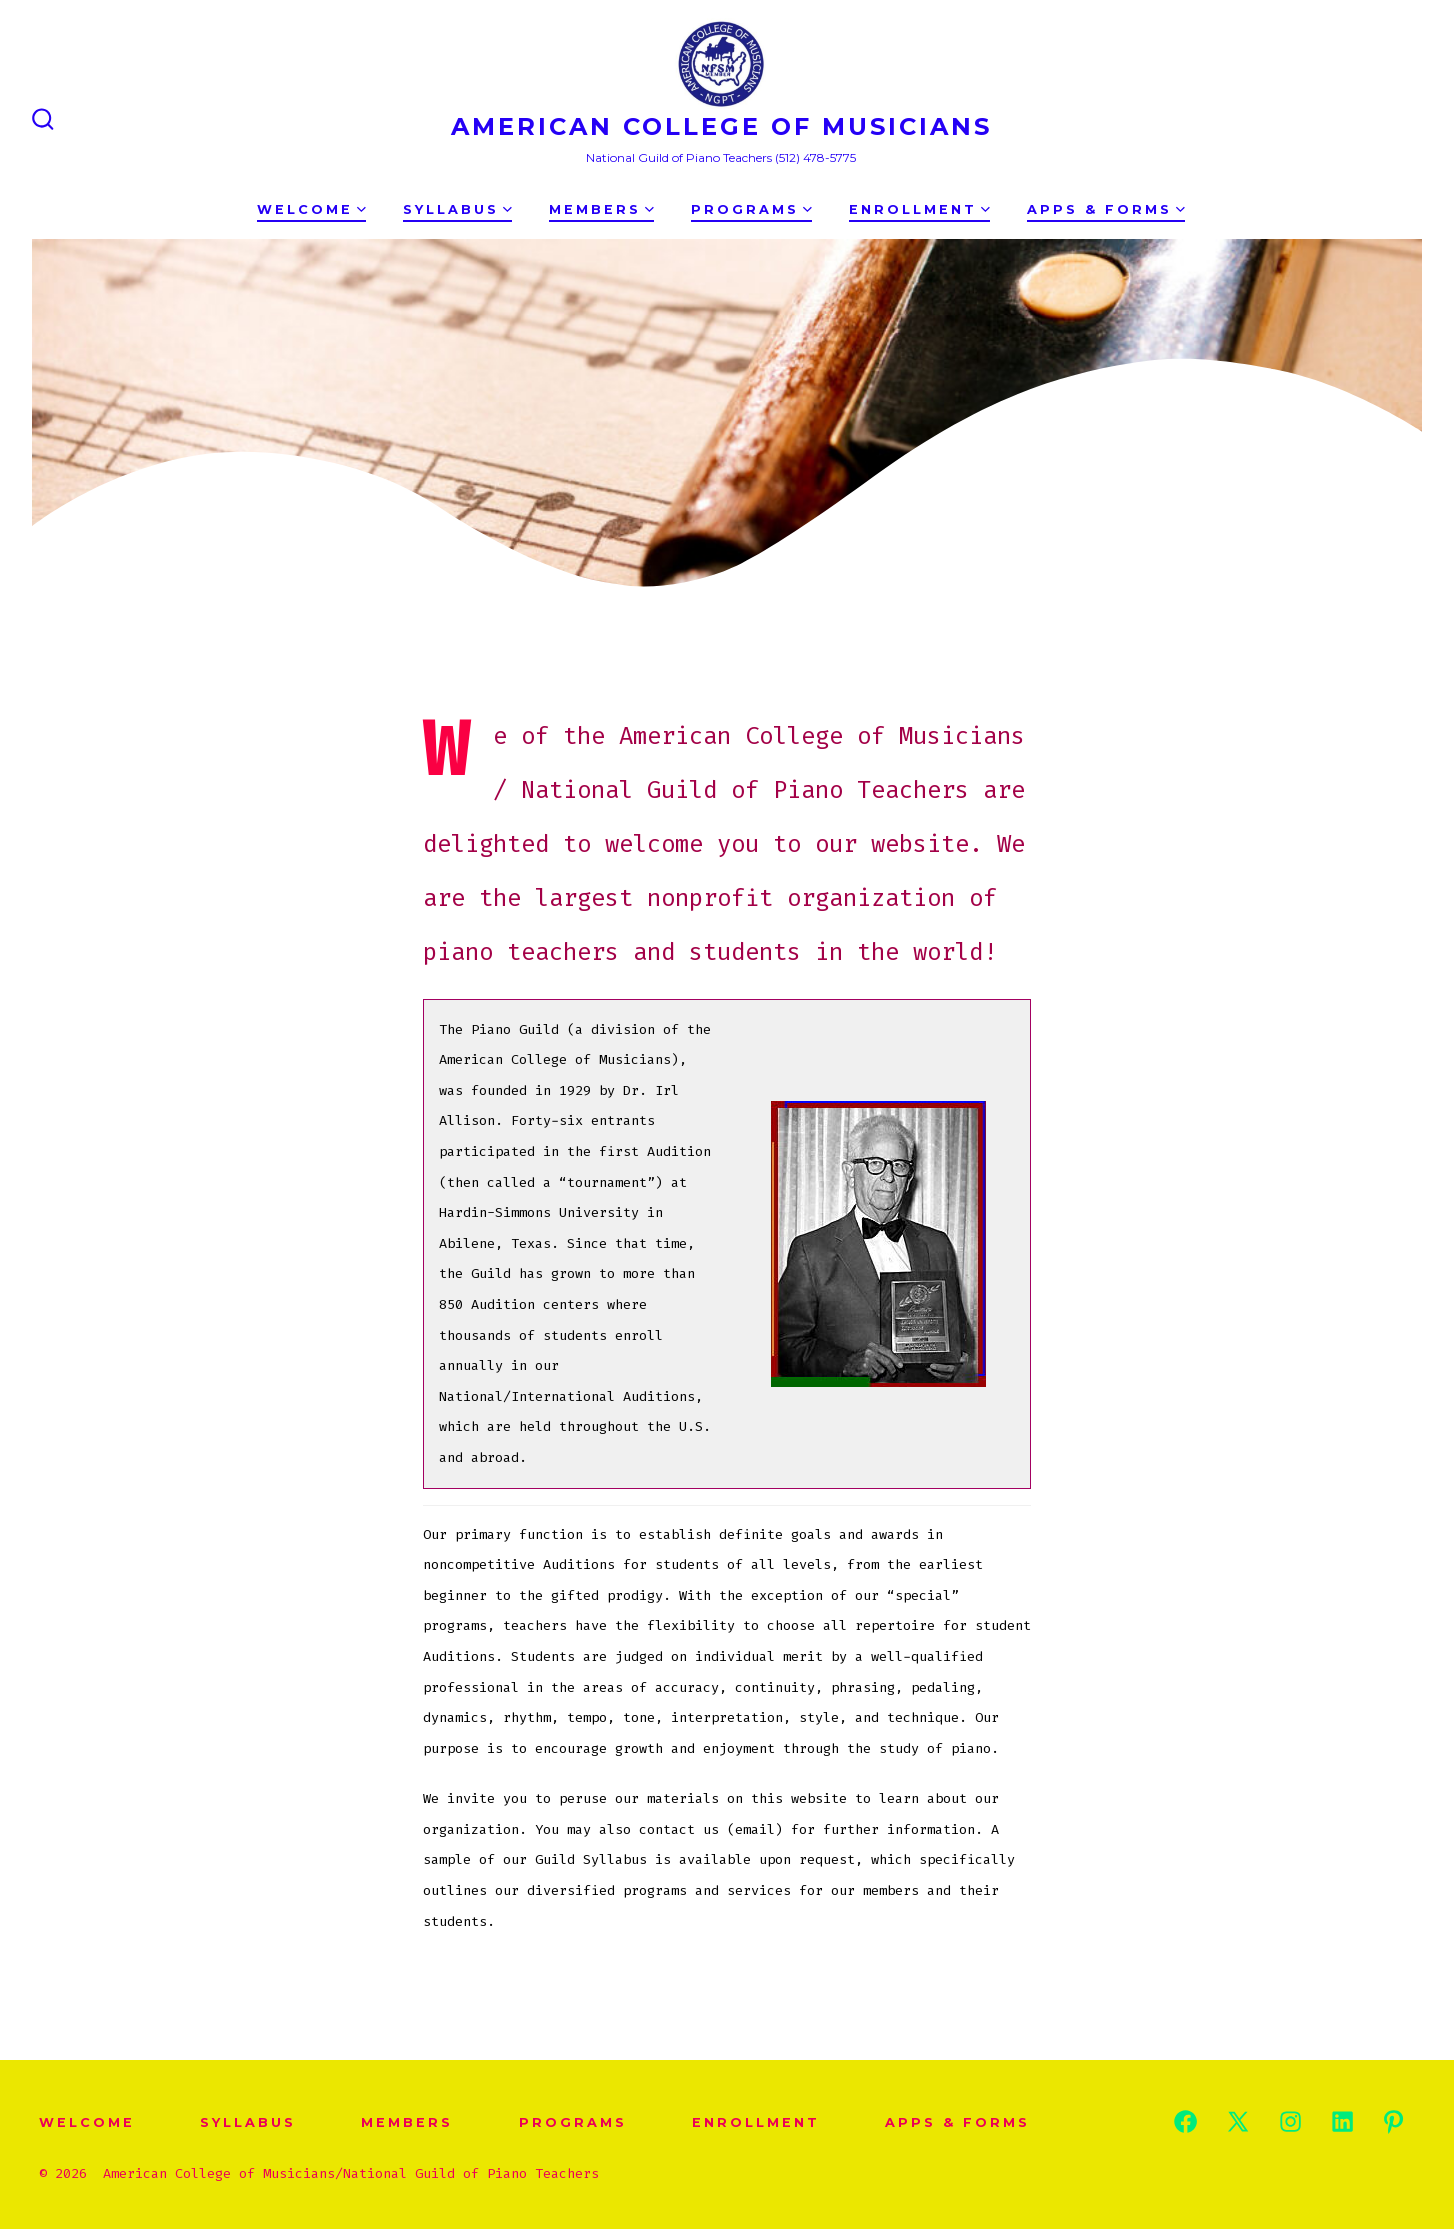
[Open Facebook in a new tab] (1185, 2121)
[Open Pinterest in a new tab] (1393, 2121)
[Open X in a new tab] (1238, 2121)
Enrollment (919, 209)
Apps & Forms (1106, 209)
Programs (751, 209)
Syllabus (457, 209)
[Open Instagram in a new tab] (1290, 2121)
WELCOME (311, 209)
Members (601, 209)
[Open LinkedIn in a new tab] (1342, 2121)
